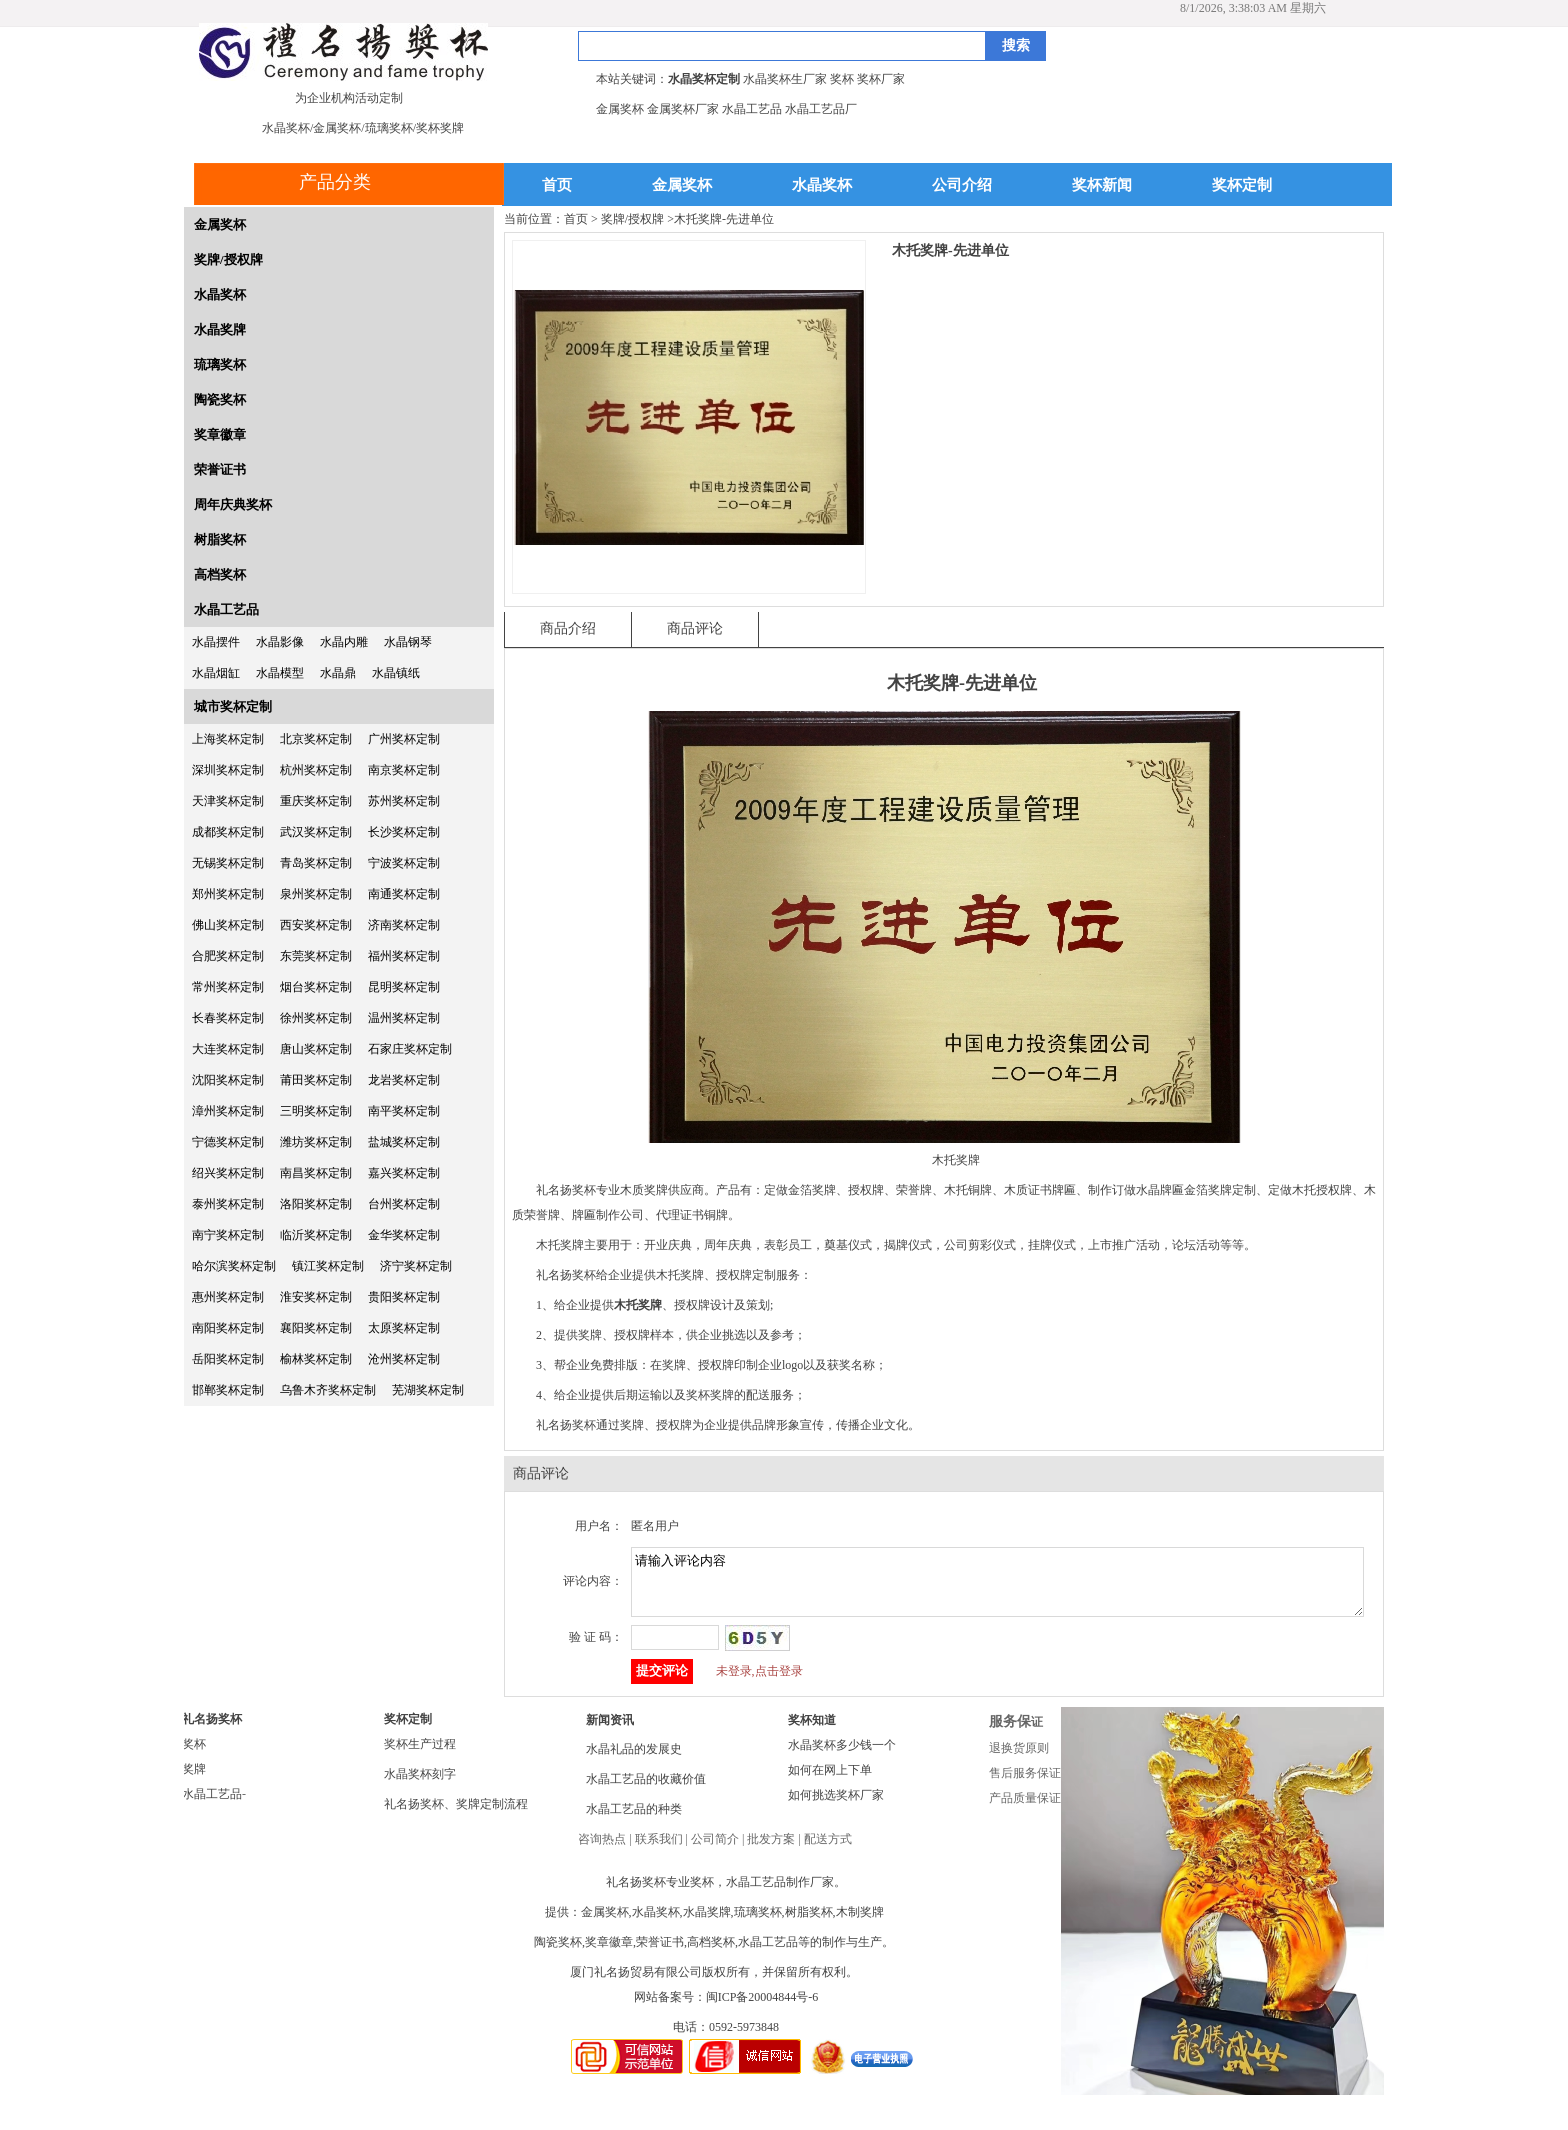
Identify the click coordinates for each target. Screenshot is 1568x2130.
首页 (557, 185)
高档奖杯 (220, 574)
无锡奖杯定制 (228, 863)
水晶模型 (280, 673)
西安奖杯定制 (316, 925)
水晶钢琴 (408, 642)
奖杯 (194, 1756)
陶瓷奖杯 (220, 399)
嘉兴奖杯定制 (404, 1173)
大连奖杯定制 (228, 1049)
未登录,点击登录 (759, 1683)
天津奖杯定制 (228, 801)
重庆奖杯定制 (316, 801)
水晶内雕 (344, 642)
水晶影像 (280, 642)
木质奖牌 (644, 1190)
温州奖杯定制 (404, 1018)
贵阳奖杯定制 (404, 1297)
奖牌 (194, 1781)
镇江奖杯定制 (328, 1266)
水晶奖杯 (822, 185)
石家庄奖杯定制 (410, 1049)
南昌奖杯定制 (316, 1173)
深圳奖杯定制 (228, 770)
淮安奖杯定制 (316, 1297)
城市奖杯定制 (233, 706)
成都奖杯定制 (228, 832)
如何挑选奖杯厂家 (836, 1807)
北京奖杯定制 (316, 739)
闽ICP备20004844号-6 (762, 2009)
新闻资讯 (610, 1732)
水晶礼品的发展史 (634, 1761)
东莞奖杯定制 (316, 956)
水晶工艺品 (226, 609)
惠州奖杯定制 (228, 1297)
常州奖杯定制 (228, 987)
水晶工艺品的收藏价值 (646, 1791)
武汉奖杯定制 (316, 832)
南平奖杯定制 (404, 1111)
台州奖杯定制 (404, 1204)
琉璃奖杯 (220, 364)
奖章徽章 (220, 434)
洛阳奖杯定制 (316, 1204)
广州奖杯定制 (404, 739)
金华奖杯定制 (404, 1235)
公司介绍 (962, 185)
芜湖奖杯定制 (428, 1390)
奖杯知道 (812, 1732)
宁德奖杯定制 (228, 1142)
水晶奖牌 (220, 329)
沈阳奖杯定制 (228, 1080)
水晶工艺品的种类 (634, 1821)
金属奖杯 (682, 185)
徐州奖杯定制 (316, 1018)
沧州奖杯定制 (404, 1359)
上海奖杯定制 (228, 739)
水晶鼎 (338, 673)
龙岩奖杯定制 (404, 1080)
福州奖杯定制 (404, 956)
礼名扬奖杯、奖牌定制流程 (456, 1816)
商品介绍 (568, 628)
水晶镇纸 (396, 673)
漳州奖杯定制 (228, 1111)
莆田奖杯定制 (316, 1080)
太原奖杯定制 (404, 1328)
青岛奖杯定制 (316, 863)
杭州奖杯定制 (316, 770)
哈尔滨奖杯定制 (234, 1266)
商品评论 (695, 628)
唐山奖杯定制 (316, 1049)
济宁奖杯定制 (416, 1266)
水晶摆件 (216, 642)
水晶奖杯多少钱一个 (842, 1757)
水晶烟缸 (216, 673)
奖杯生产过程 (420, 1756)
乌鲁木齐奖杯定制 (328, 1390)
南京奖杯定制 (404, 770)
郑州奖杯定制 (228, 894)
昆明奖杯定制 (404, 987)
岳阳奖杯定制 (228, 1359)
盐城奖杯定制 (404, 1142)
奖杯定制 (1242, 185)
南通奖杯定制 (404, 894)
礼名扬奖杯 (212, 1731)
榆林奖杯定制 (316, 1359)
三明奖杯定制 (316, 1111)
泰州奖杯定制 (228, 1204)
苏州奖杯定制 (404, 801)
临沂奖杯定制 (316, 1235)
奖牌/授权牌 (228, 259)
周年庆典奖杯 (233, 504)
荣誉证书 (220, 469)
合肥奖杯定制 (228, 956)
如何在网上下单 (830, 1782)
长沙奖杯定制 (404, 832)
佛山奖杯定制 (228, 925)
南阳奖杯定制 (228, 1328)
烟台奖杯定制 (316, 987)
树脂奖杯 (220, 539)
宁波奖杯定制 (404, 863)
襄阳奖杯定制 (316, 1328)
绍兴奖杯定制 (228, 1173)
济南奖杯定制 (404, 925)
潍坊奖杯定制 (316, 1142)
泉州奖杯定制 (316, 894)
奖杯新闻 (1102, 185)
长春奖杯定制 (228, 1018)
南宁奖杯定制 (228, 1235)
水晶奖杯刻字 (420, 1786)
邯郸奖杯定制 (228, 1390)
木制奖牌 (860, 1924)
